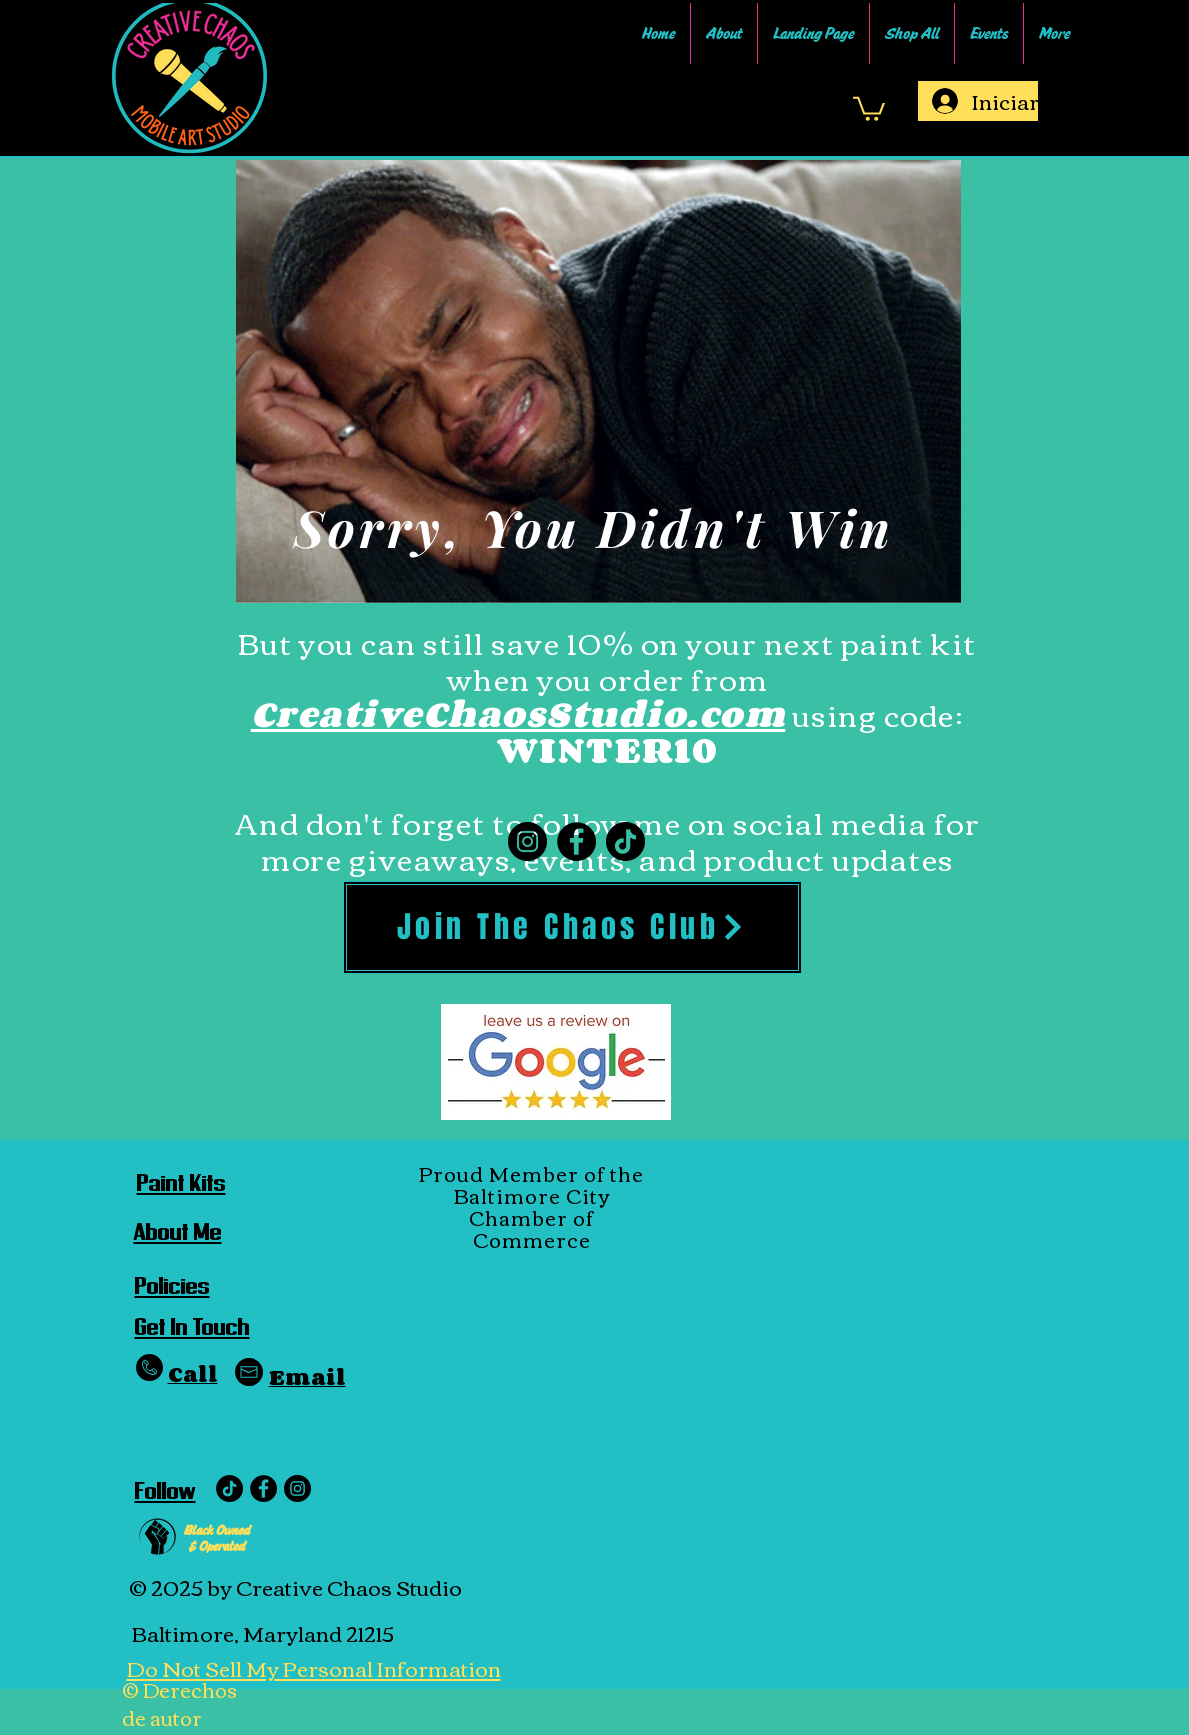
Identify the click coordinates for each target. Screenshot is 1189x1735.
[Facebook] (576, 841)
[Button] (1041, 1104)
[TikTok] (625, 841)
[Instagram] (527, 841)
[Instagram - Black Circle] (297, 1488)
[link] (869, 107)
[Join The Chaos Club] (572, 927)
